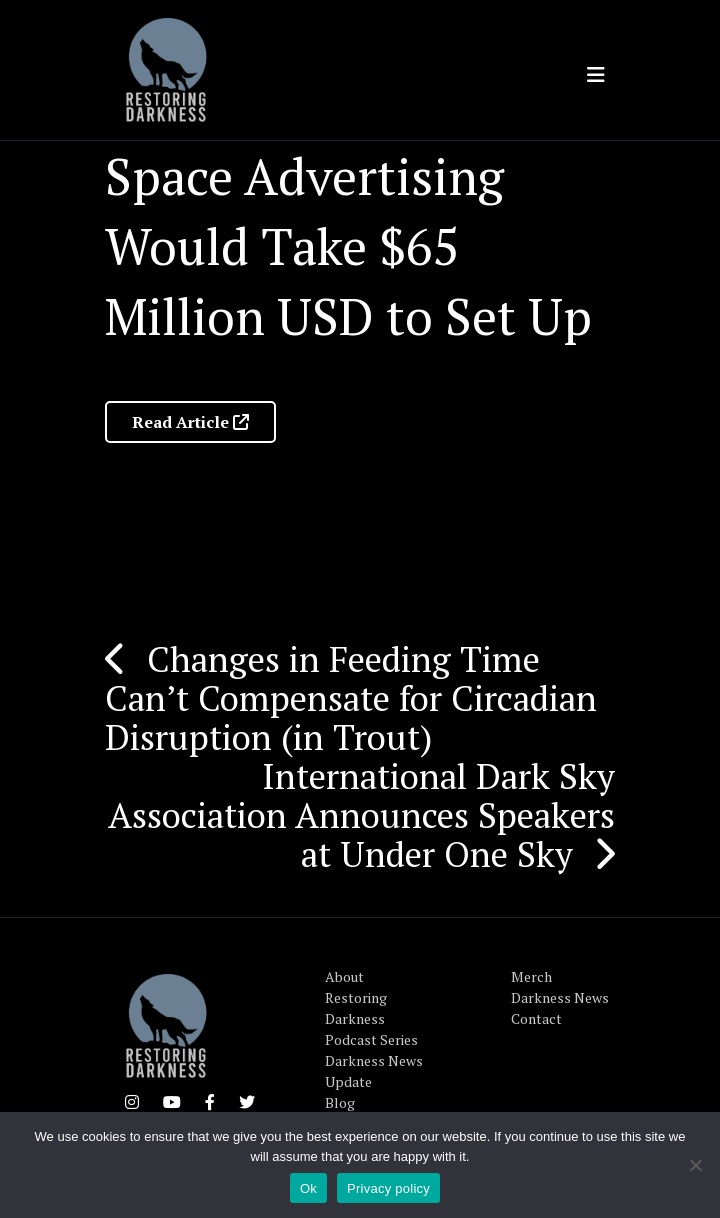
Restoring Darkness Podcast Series (371, 1018)
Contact (536, 1018)
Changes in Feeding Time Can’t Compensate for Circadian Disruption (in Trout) (351, 698)
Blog (340, 1102)
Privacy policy (388, 1188)
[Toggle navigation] (596, 75)
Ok (308, 1188)
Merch (531, 976)
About (344, 976)
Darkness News (560, 997)
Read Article (190, 422)
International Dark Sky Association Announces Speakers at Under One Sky (361, 815)
